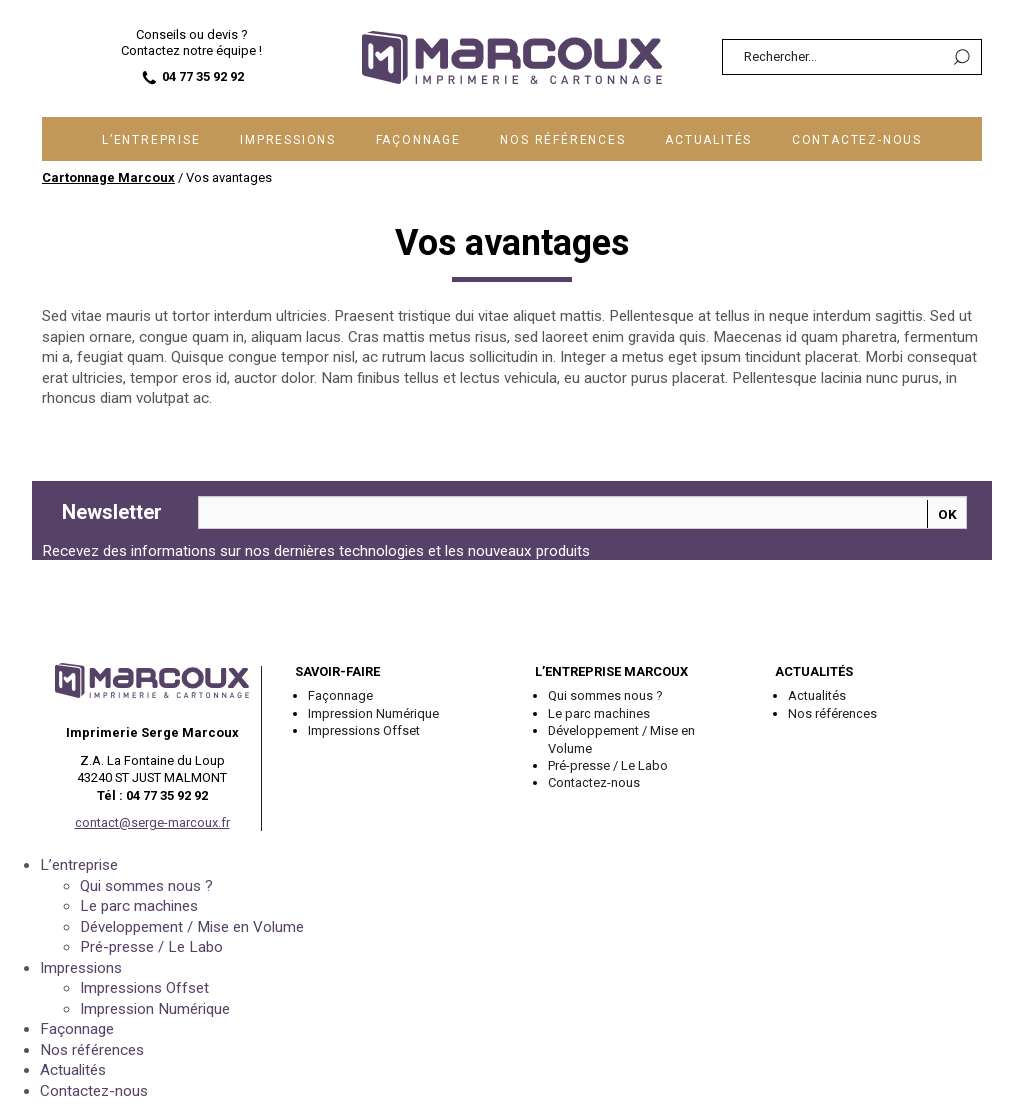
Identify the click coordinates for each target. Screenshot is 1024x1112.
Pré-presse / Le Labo (608, 765)
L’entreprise (151, 140)
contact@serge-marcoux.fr (152, 822)
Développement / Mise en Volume (621, 739)
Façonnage (418, 140)
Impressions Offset (364, 730)
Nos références (562, 140)
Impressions (288, 140)
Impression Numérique (373, 713)
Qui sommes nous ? (605, 695)
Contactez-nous (857, 140)
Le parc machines (599, 713)
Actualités (708, 140)
